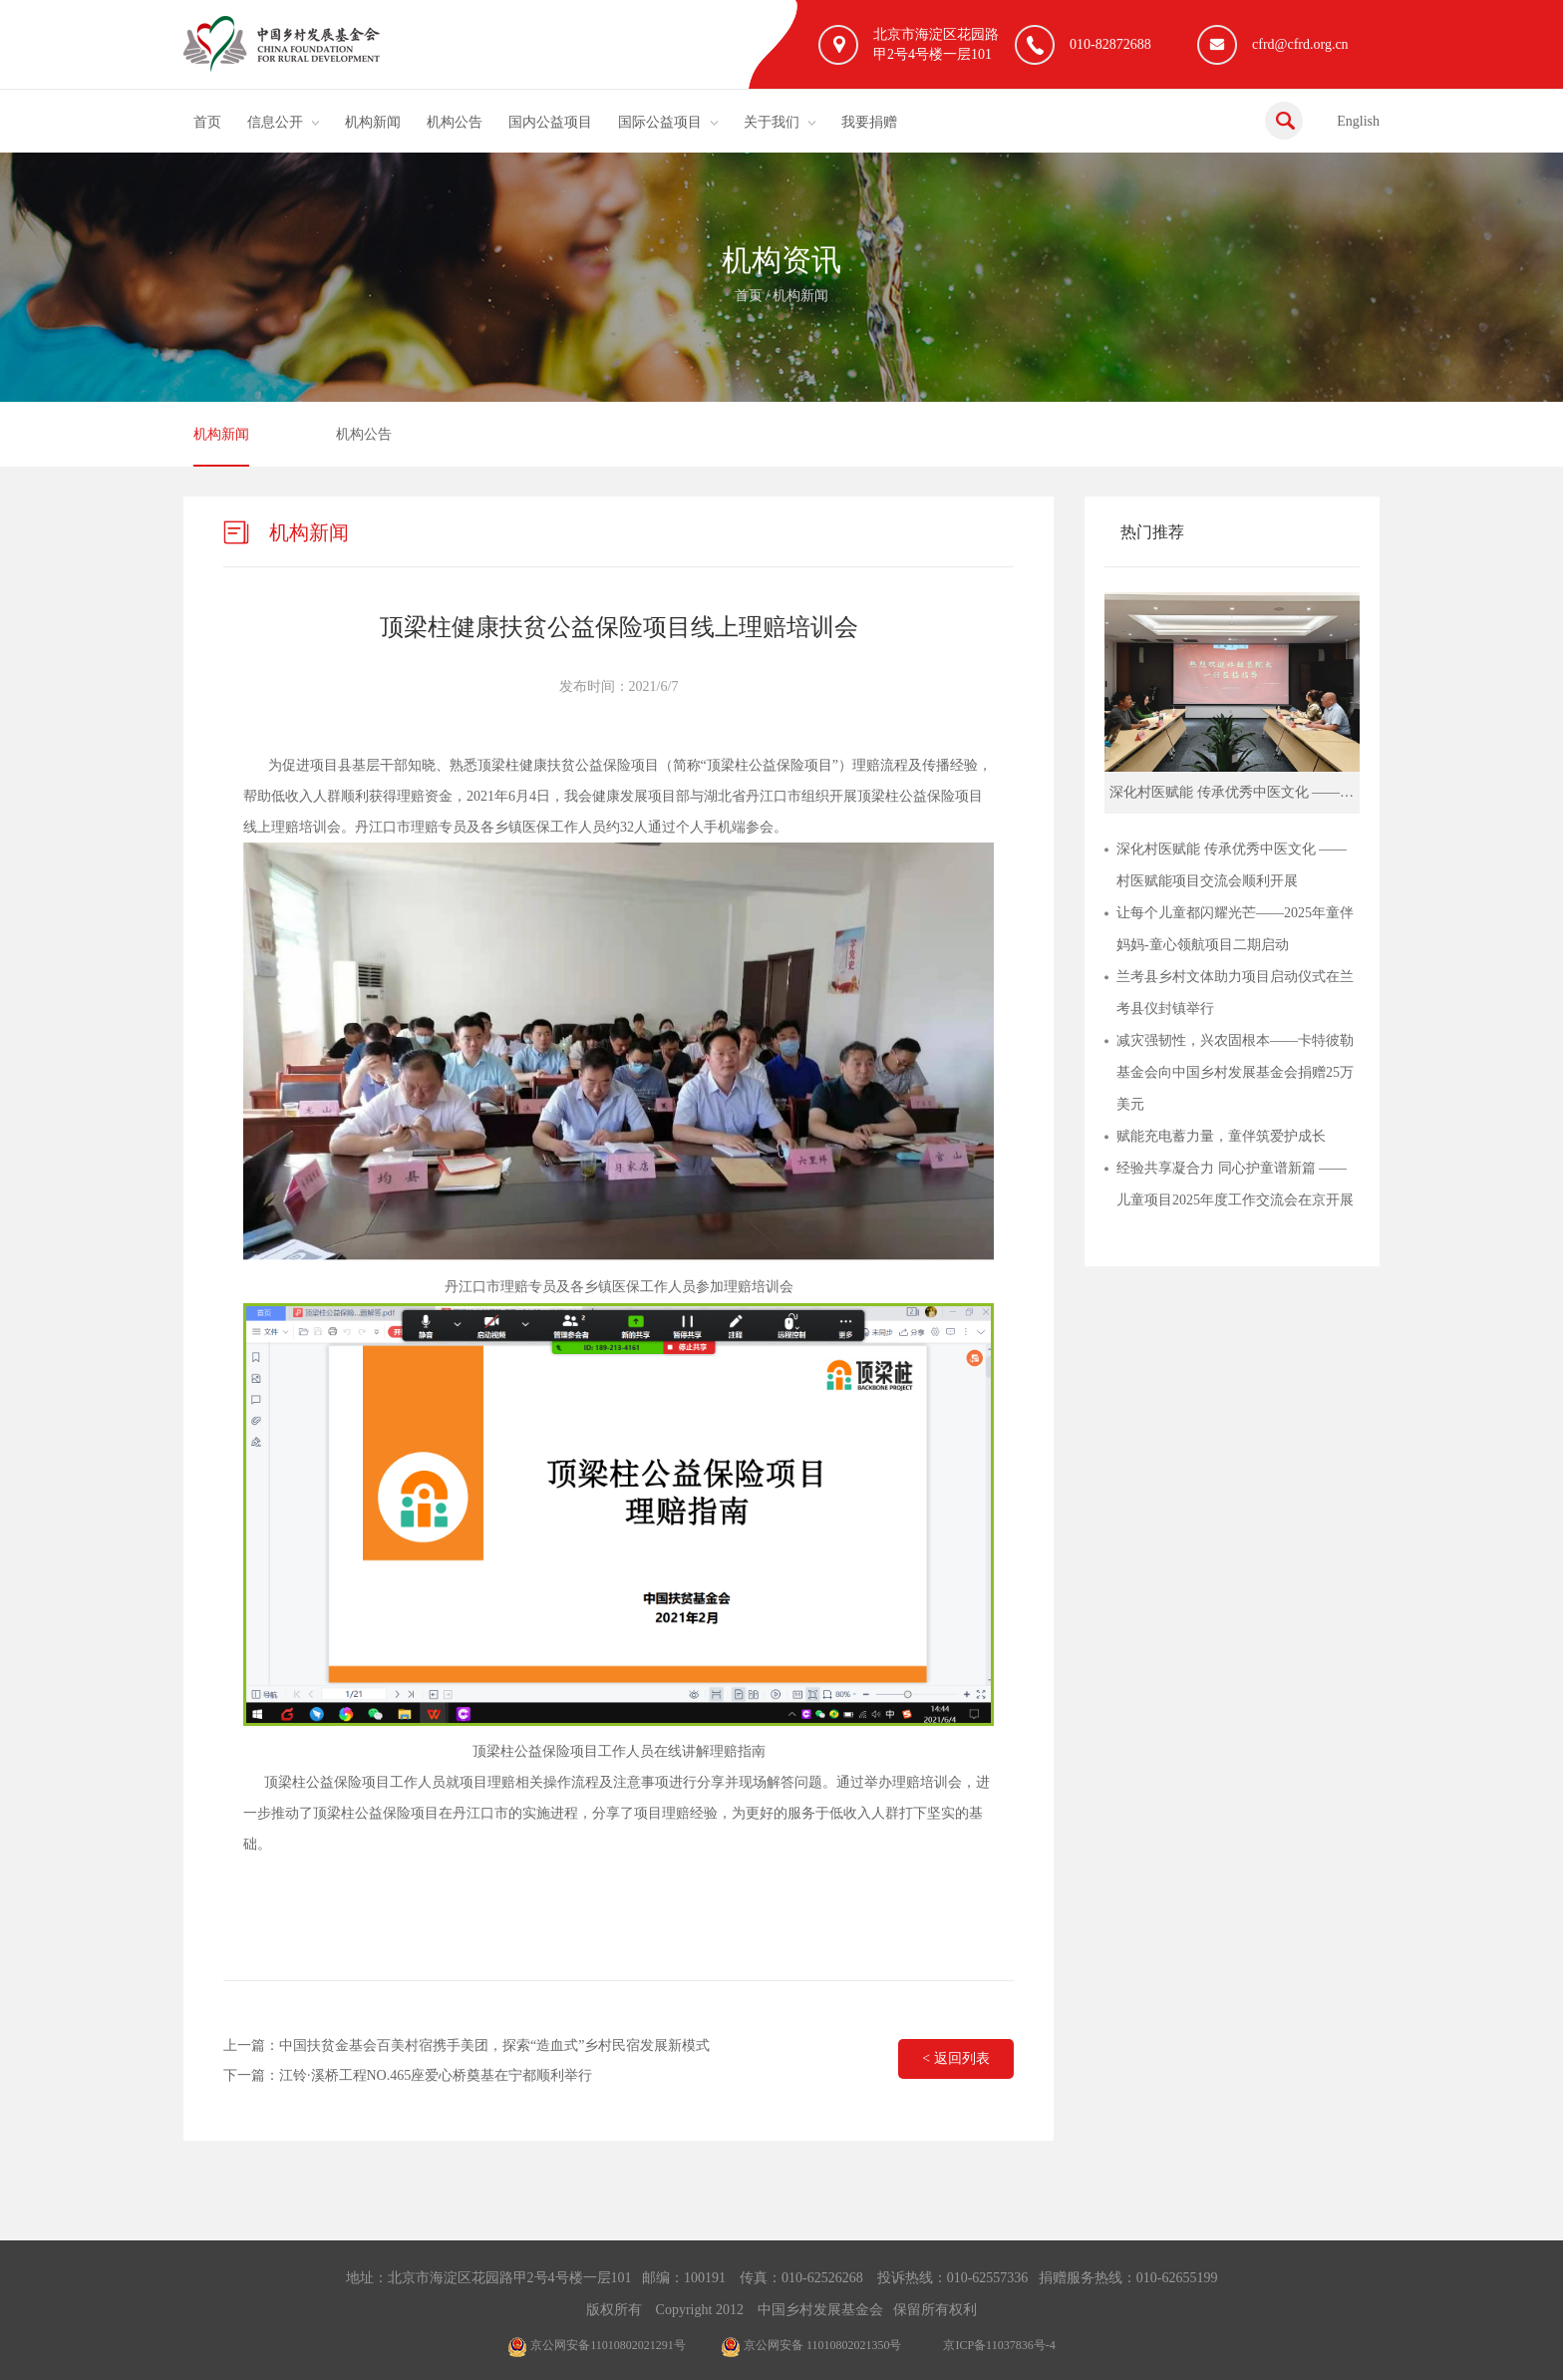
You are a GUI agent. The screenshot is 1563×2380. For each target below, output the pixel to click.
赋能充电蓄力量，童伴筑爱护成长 (1221, 1136)
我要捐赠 (869, 122)
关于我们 (771, 122)
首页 (207, 122)
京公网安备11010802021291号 (596, 2345)
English (1358, 121)
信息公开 (275, 122)
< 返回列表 (955, 2058)
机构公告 (454, 122)
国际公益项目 (660, 122)
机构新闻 (373, 122)
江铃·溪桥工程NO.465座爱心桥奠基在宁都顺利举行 (435, 2075)
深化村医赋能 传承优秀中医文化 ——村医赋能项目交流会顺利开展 (1231, 865)
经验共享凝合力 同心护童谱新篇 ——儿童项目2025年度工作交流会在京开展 (1235, 1184)
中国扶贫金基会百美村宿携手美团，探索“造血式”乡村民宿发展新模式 (494, 2045)
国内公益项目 (550, 122)
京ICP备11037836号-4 (999, 2345)
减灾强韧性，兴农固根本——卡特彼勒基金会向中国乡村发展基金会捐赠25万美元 (1235, 1072)
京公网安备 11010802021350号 (811, 2345)
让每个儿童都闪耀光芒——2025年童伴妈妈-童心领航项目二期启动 (1235, 928)
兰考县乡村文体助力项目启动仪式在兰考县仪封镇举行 (1235, 992)
